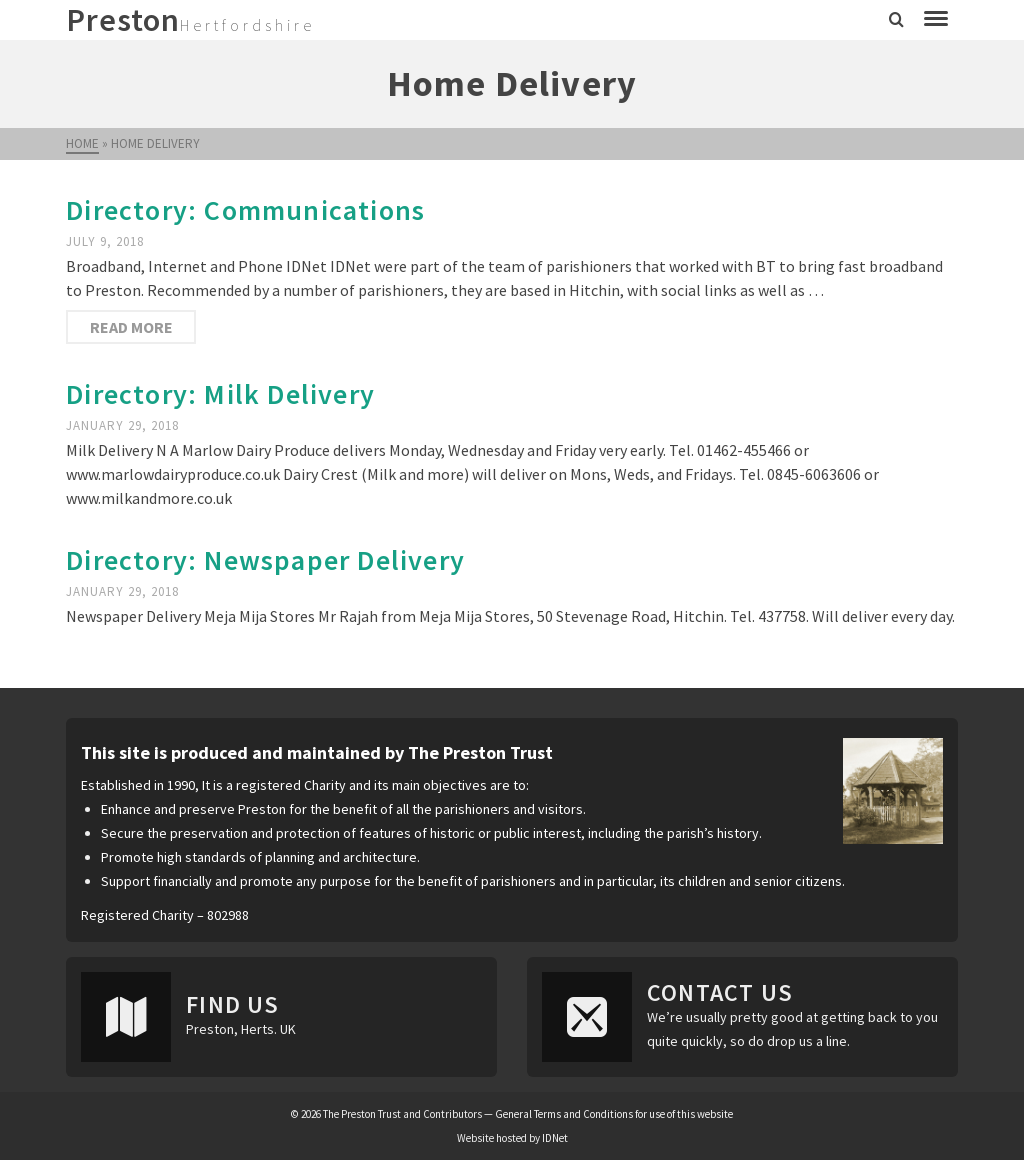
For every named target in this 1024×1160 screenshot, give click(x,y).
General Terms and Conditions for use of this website (614, 1114)
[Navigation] (936, 20)
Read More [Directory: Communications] (131, 327)
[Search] (896, 20)
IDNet (555, 1138)
